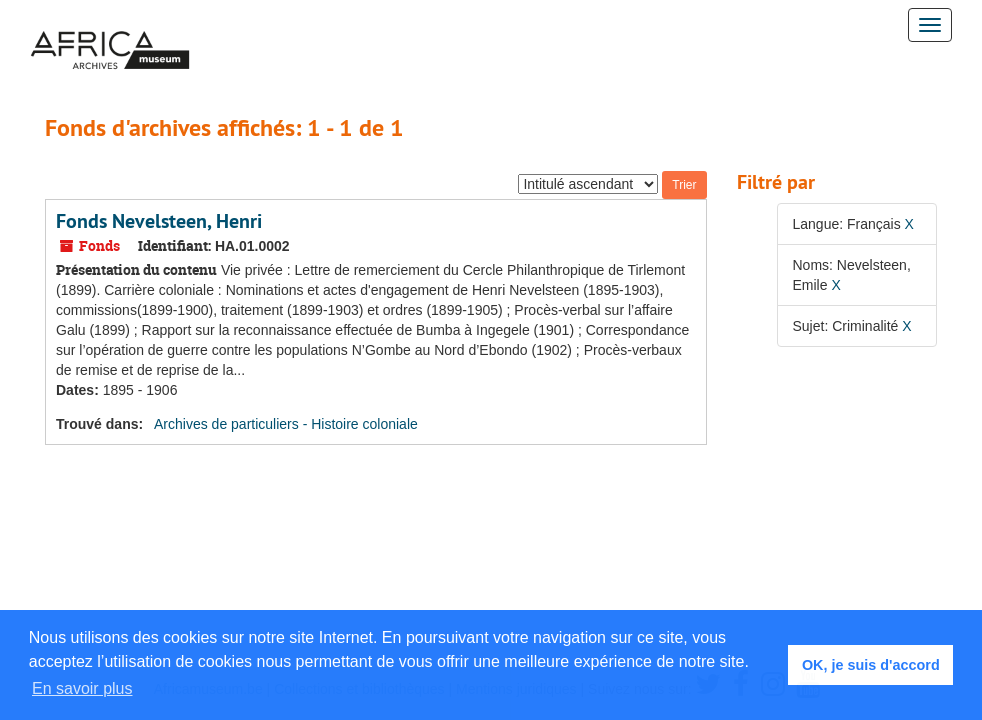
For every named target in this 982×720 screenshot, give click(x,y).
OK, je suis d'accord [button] (871, 665)
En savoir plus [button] (82, 688)
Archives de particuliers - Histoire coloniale (286, 424)
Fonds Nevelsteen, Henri (159, 221)
